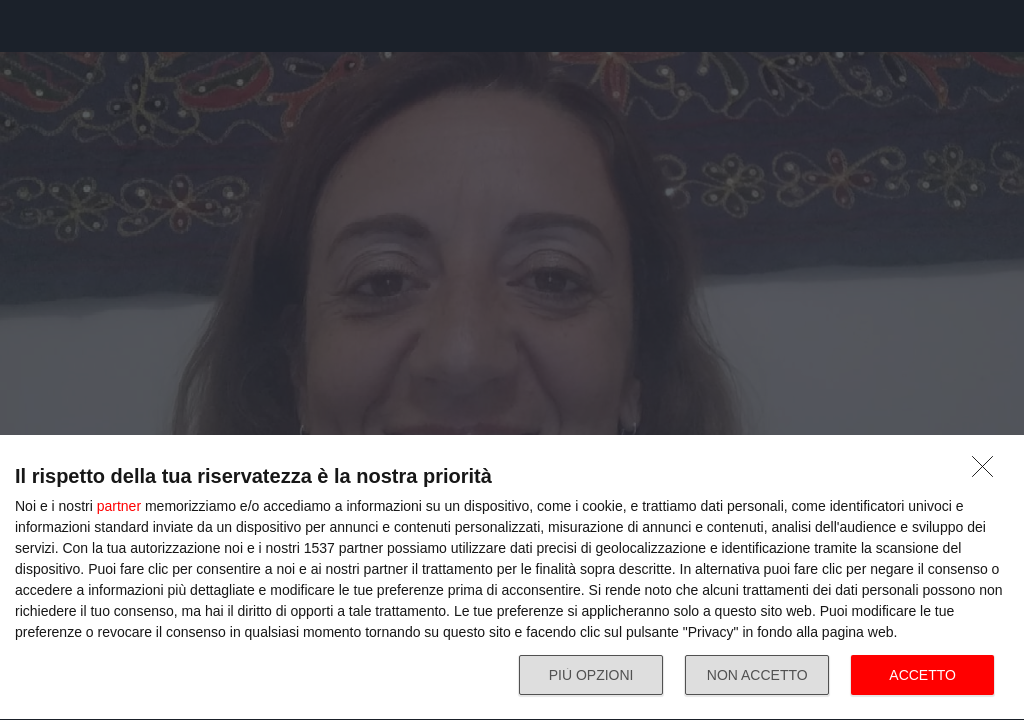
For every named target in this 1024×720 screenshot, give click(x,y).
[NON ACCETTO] (988, 472)
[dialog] (512, 578)
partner (119, 506)
